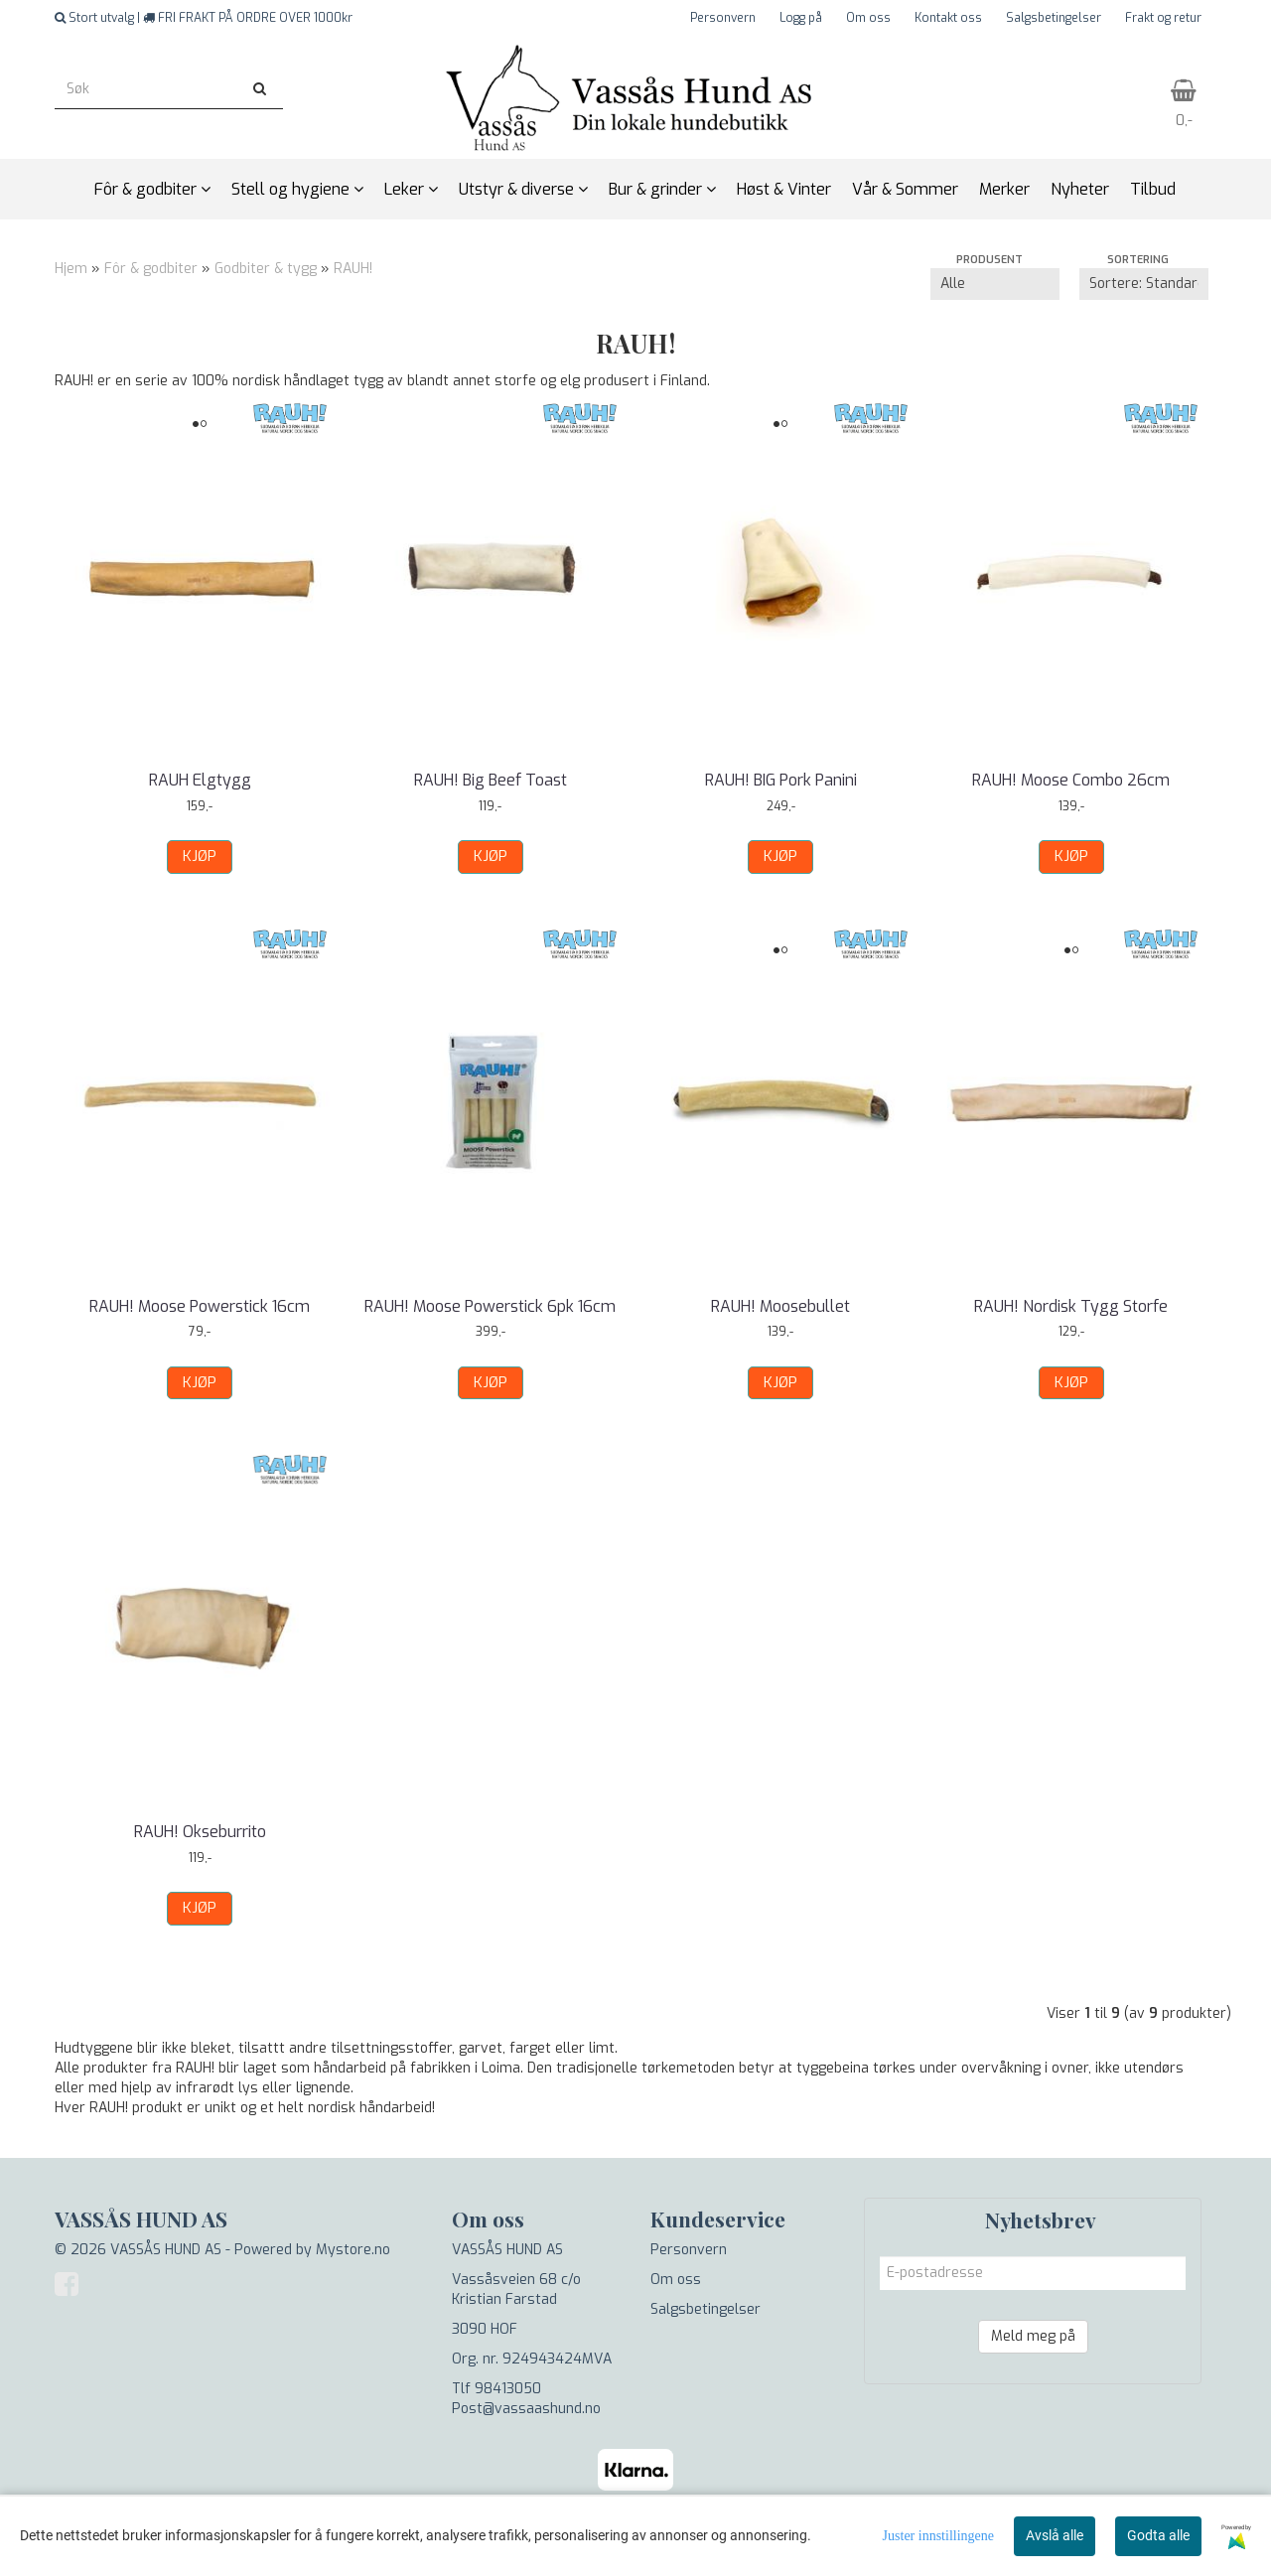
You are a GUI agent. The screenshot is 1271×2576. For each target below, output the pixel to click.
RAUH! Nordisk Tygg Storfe (1071, 1306)
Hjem (71, 268)
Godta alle (1158, 2535)
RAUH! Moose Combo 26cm (1071, 780)
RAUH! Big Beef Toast (490, 780)
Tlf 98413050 (496, 2388)
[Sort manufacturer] (994, 284)
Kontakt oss (948, 18)
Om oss (868, 18)
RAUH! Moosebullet (780, 1306)
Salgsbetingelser (1053, 18)
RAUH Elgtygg (200, 780)
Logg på (800, 18)
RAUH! (353, 268)
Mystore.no (353, 2249)
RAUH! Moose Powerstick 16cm (199, 1306)
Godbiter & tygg (265, 268)
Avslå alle (1054, 2535)
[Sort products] (1143, 284)
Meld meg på (1033, 2336)
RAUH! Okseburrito (200, 1831)
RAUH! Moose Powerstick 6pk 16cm (490, 1306)
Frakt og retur (1163, 18)
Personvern (723, 18)
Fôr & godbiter (151, 268)
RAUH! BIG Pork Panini (781, 780)
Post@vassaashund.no (526, 2408)
